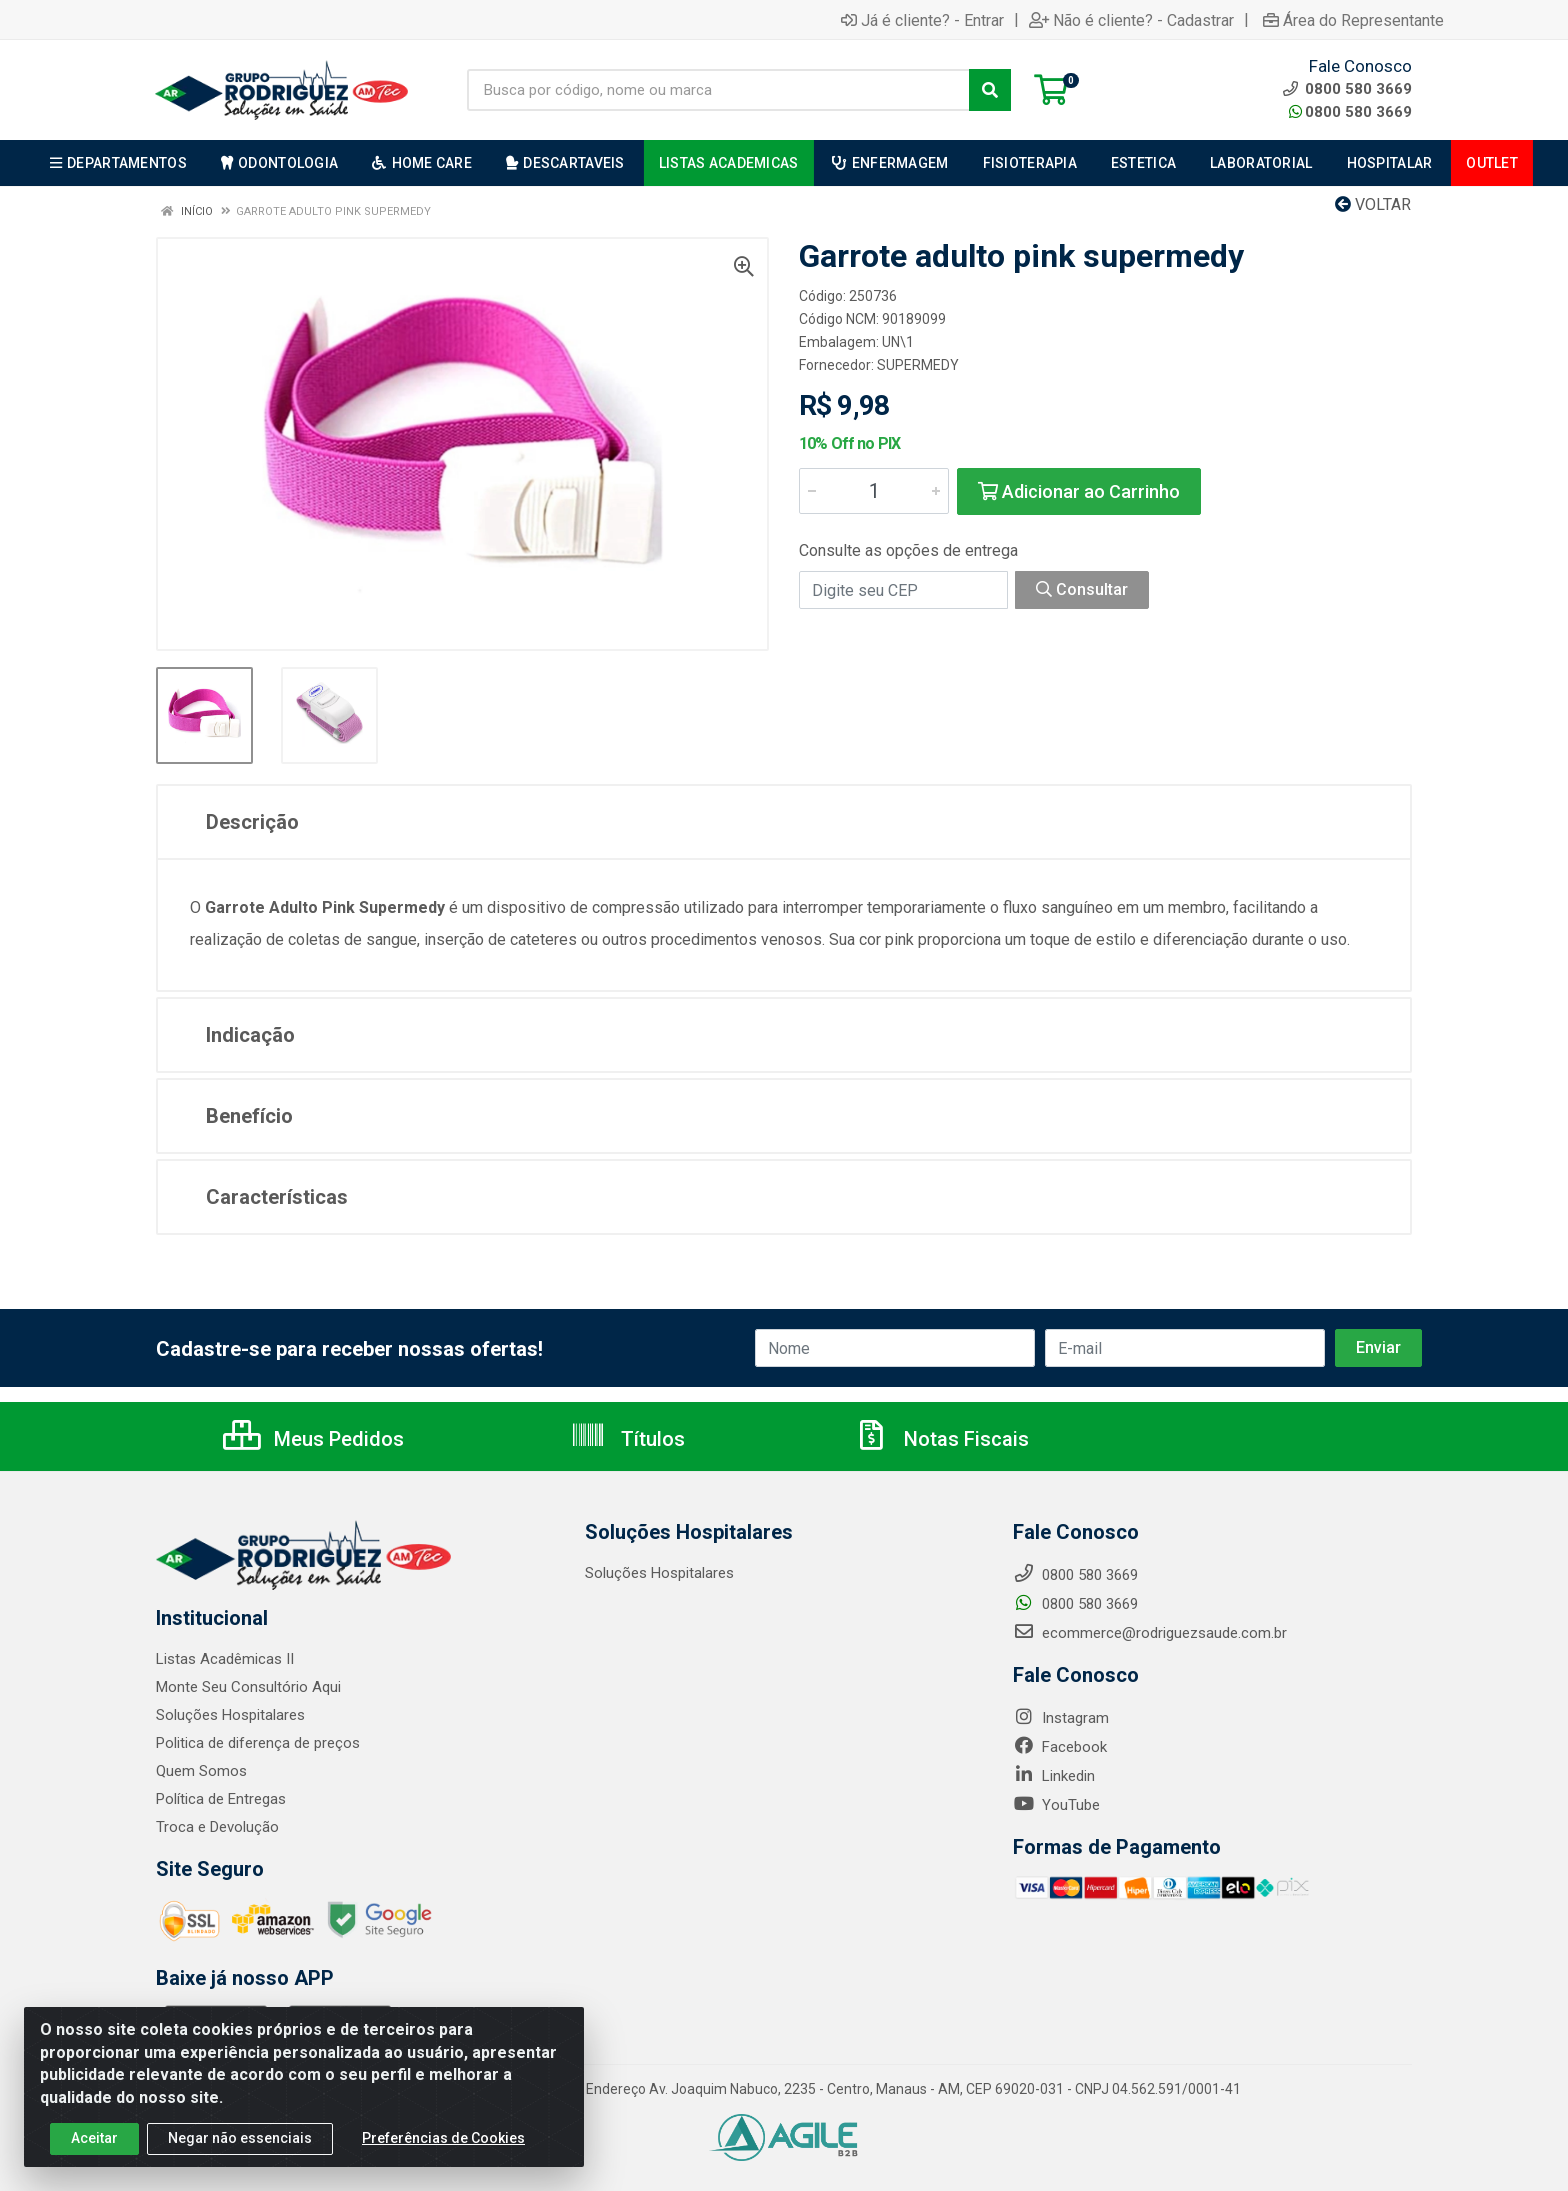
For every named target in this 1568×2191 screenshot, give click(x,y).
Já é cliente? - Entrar (922, 20)
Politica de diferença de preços (258, 1743)
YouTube (1056, 1805)
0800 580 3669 (1350, 112)
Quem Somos (201, 1771)
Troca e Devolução (217, 1827)
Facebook (1060, 1747)
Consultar (1082, 589)
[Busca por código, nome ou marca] (718, 90)
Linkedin (1054, 1776)
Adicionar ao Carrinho (1079, 491)
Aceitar (94, 2149)
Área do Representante (1353, 20)
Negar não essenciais (240, 2149)
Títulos (627, 1439)
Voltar (1373, 204)
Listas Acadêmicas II (225, 1659)
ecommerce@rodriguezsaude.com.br (1150, 1633)
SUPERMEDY (918, 365)
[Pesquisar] (990, 90)
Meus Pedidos (313, 1439)
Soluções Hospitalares (230, 1715)
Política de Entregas (221, 1799)
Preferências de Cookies (443, 2149)
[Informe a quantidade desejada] (874, 491)
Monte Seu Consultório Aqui (248, 1687)
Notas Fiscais (941, 1439)
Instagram (1061, 1718)
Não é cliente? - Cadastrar (1131, 20)
